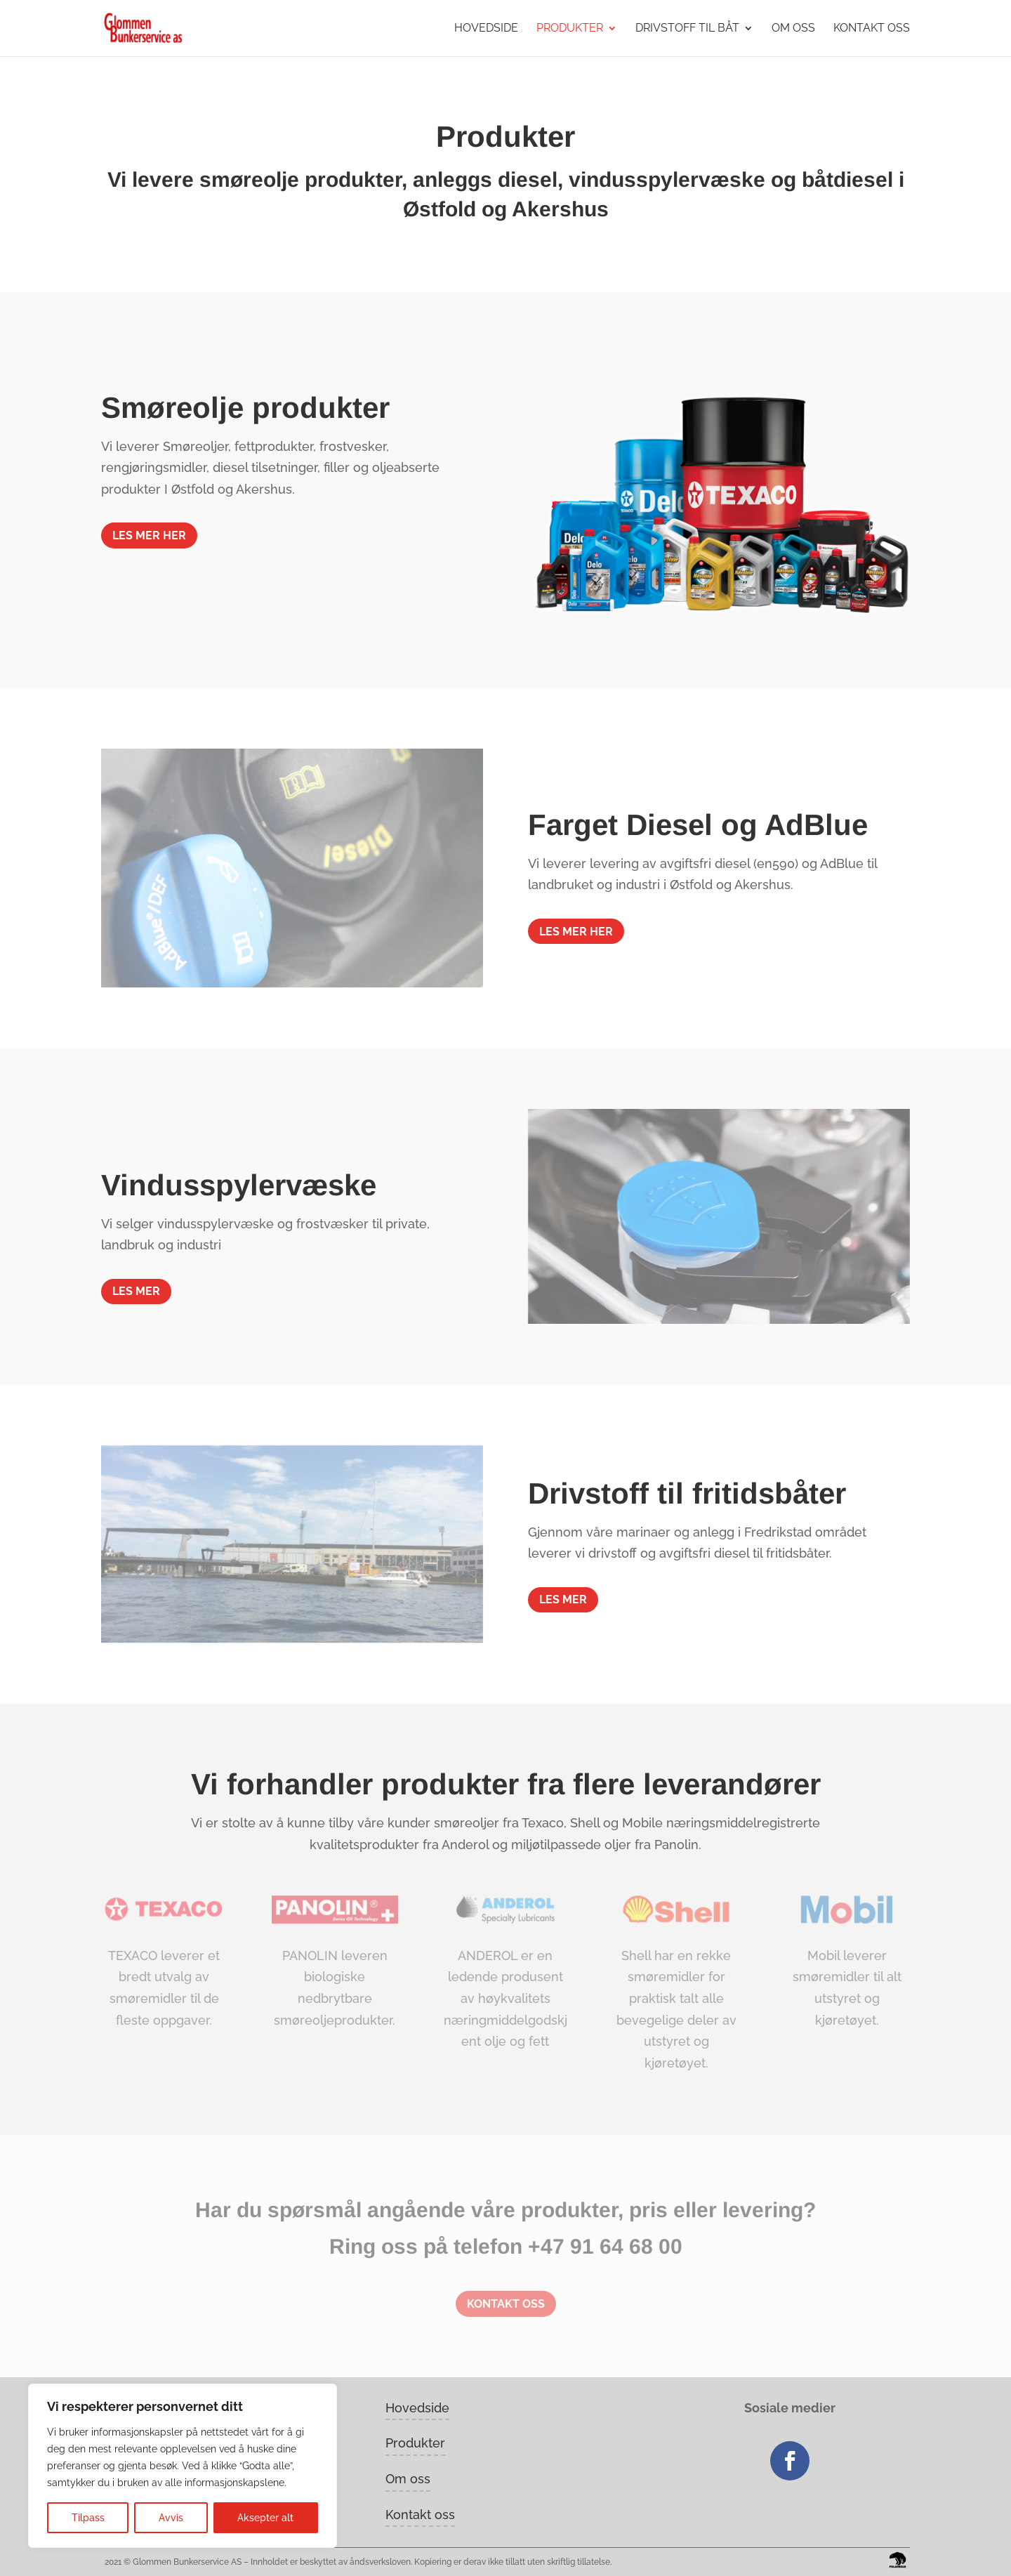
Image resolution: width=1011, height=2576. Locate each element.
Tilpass (88, 2517)
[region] (182, 2466)
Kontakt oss (871, 28)
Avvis (171, 2517)
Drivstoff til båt (687, 28)
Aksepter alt (265, 2517)
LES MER (136, 1291)
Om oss (793, 28)
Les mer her (149, 535)
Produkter (569, 28)
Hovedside (486, 28)
